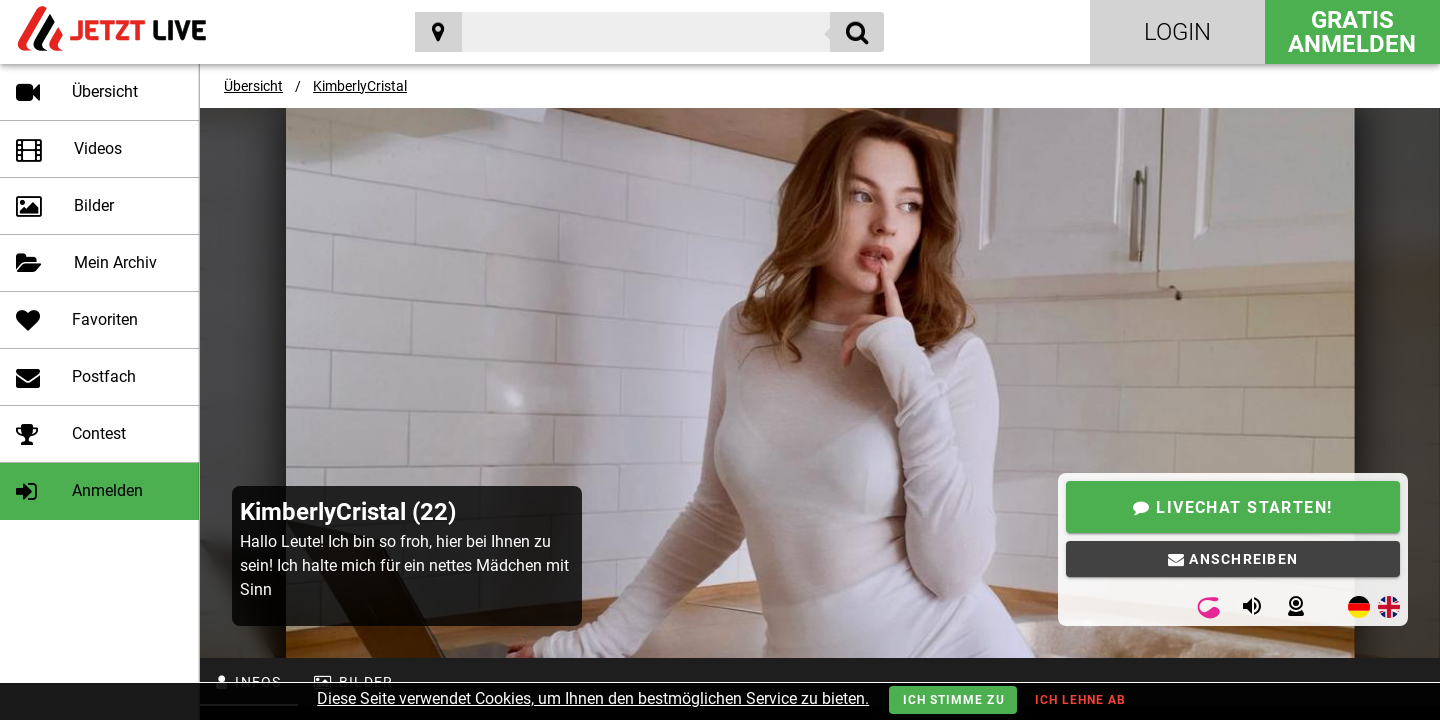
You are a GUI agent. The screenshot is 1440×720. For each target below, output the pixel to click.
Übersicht (253, 86)
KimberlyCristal (360, 86)
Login (1177, 32)
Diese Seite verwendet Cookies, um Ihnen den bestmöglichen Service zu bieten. (593, 698)
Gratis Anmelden (1352, 32)
